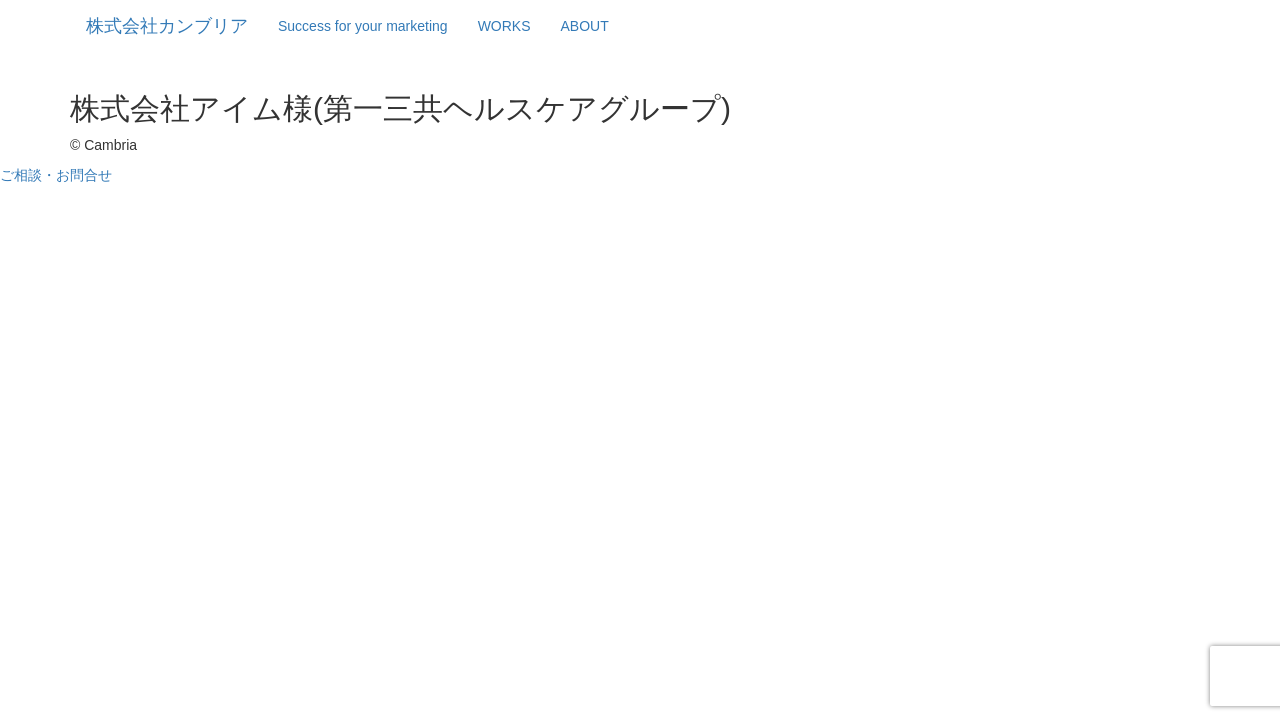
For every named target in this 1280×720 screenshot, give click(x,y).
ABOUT (585, 26)
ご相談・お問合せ (56, 175)
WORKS (504, 26)
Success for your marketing (363, 26)
